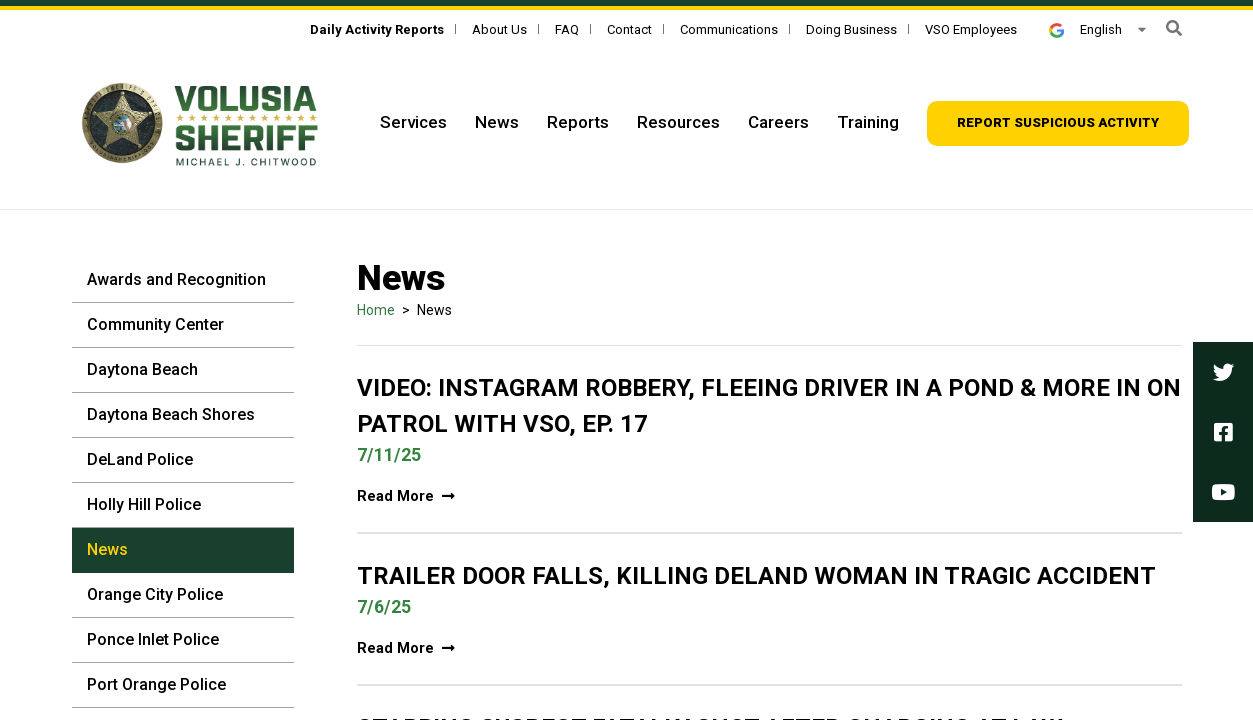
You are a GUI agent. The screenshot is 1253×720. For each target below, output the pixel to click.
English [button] (1085, 29)
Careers (778, 122)
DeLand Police (140, 459)
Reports (578, 122)
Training (868, 122)
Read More (406, 496)
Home (376, 310)
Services (413, 122)
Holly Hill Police (144, 504)
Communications (729, 29)
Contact (629, 29)
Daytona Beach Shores (171, 414)
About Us (499, 29)
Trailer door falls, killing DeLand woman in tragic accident (756, 576)
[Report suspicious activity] (1058, 123)
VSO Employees (971, 29)
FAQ (567, 29)
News (497, 122)
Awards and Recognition (176, 279)
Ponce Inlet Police (153, 639)
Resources (678, 122)
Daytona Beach (142, 369)
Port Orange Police (156, 684)
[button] (1174, 28)
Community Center (155, 324)
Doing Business (851, 29)
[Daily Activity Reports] (377, 29)
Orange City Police (155, 594)
